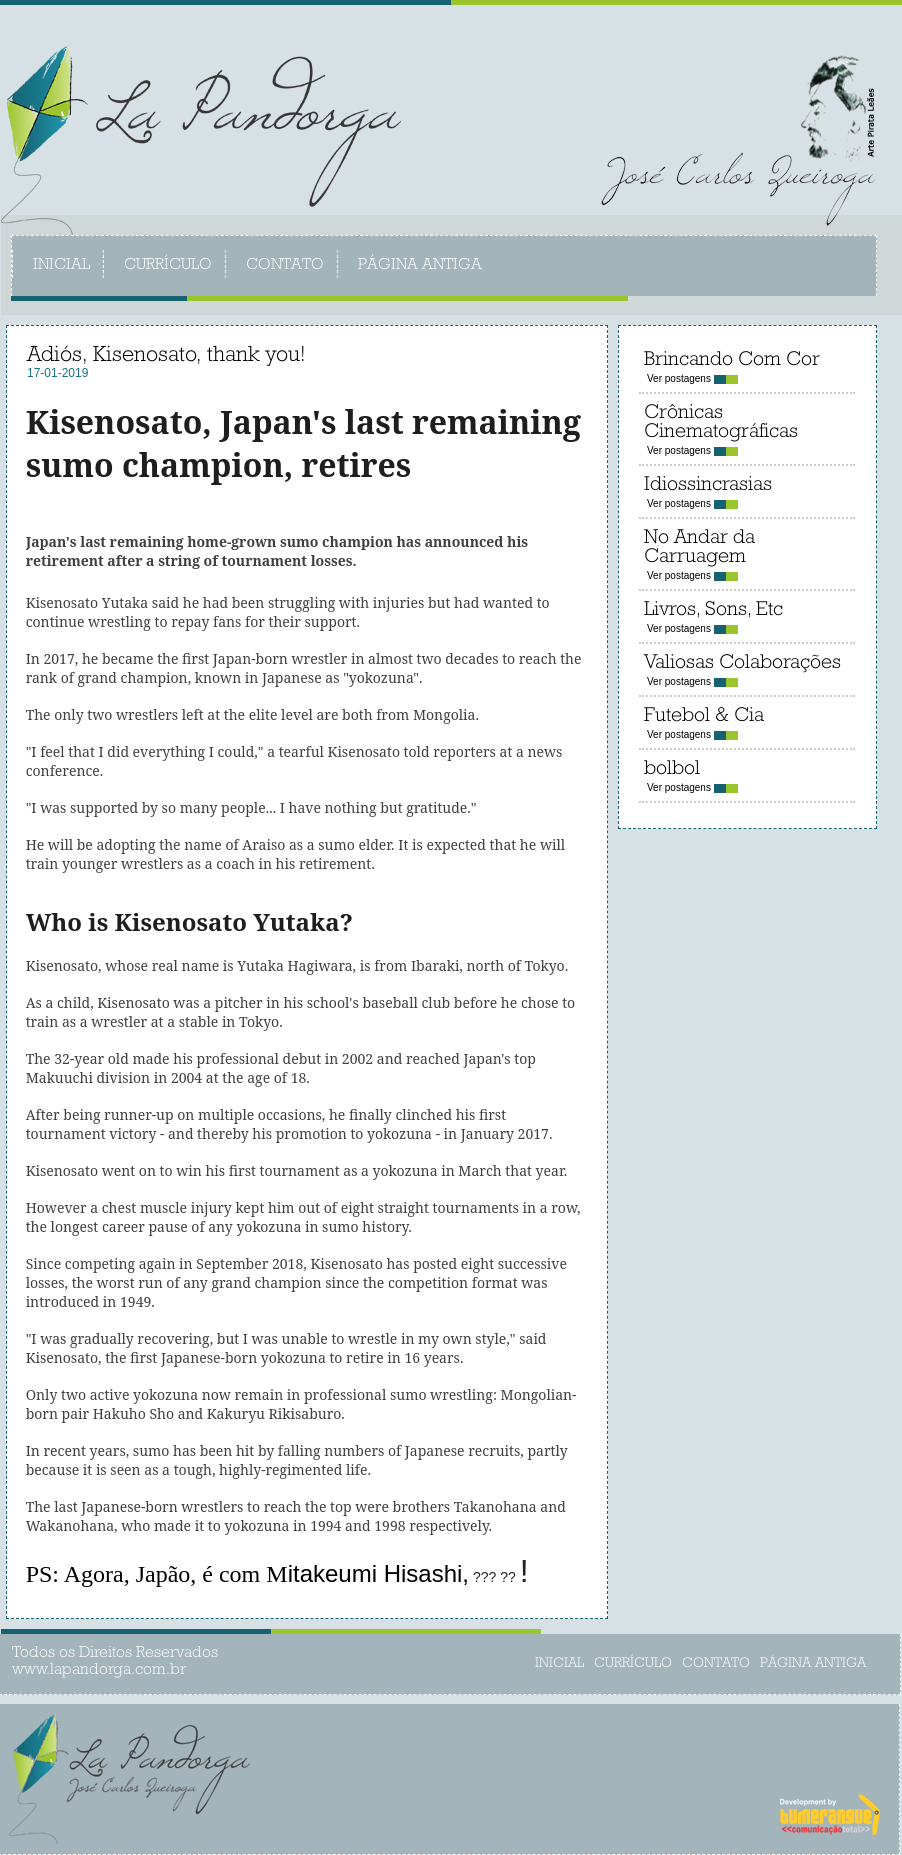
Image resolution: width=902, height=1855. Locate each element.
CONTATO (285, 265)
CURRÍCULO (168, 265)
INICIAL (61, 265)
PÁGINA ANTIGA (420, 265)
